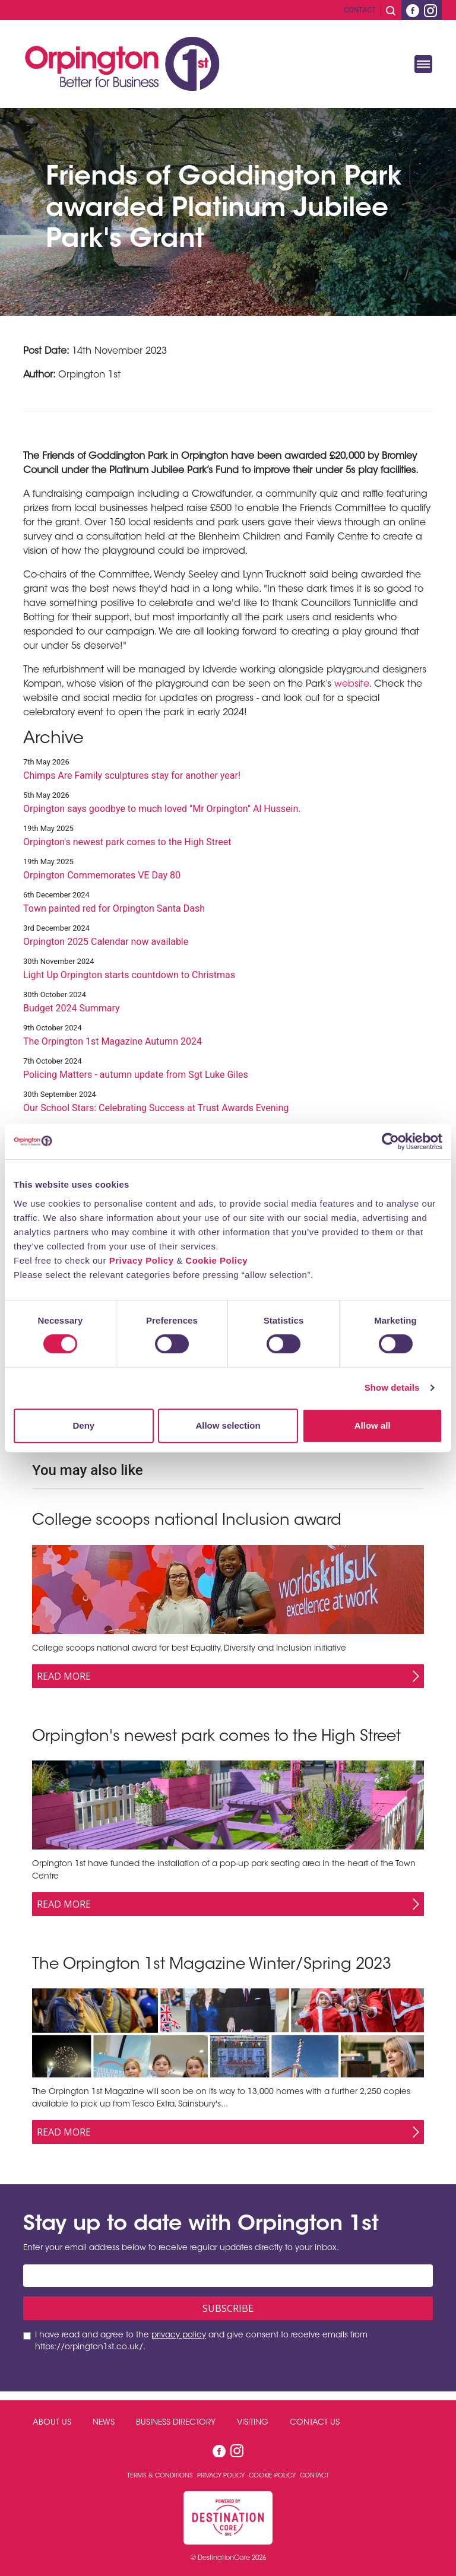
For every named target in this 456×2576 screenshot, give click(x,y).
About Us (52, 2423)
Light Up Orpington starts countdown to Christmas (129, 975)
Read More (64, 1676)
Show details (392, 1387)
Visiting (252, 2423)
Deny (83, 1425)
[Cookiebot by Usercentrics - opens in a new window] (390, 1141)
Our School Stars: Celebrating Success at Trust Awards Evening (156, 1107)
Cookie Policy (216, 1260)
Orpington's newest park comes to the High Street (127, 842)
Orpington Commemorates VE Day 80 (101, 875)
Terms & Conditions (161, 2476)
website (351, 684)
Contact (360, 10)
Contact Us (315, 2423)
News (104, 2423)
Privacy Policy (141, 1260)
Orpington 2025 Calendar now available (105, 941)
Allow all (372, 1425)
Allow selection (227, 1425)
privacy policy (178, 2335)
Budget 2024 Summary (71, 1008)
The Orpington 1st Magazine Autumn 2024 (112, 1041)
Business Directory (176, 2423)
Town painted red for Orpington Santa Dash (114, 908)
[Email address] (228, 2275)
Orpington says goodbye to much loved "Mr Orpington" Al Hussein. (161, 808)
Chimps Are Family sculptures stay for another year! (131, 775)
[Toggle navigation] (423, 64)
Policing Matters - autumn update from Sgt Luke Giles (135, 1074)
